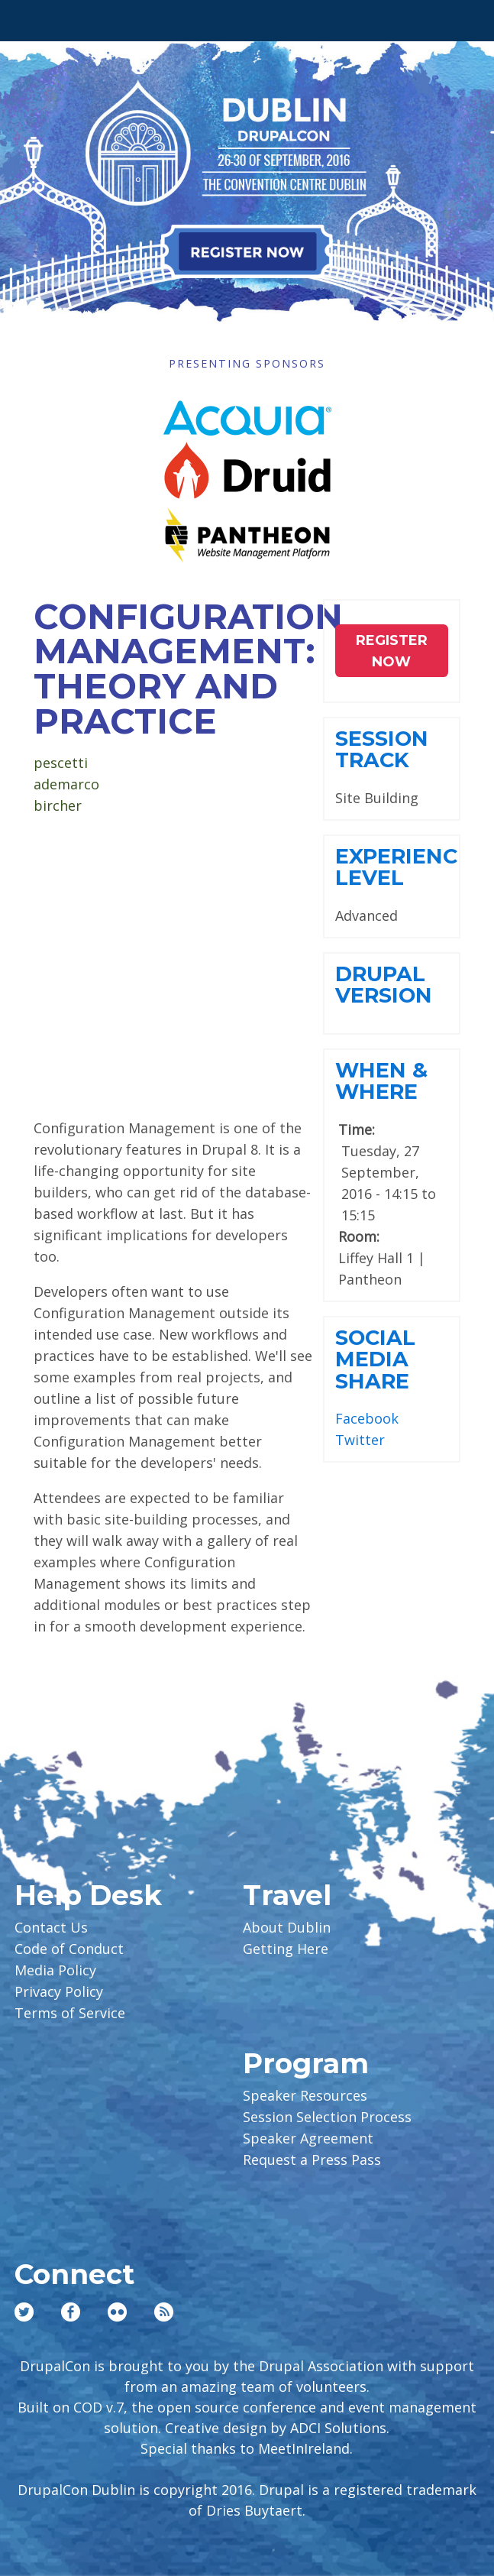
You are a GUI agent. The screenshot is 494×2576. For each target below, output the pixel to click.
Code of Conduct (69, 1948)
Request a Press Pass (312, 2159)
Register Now (247, 251)
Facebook (367, 1418)
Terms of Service (70, 2013)
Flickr (117, 2312)
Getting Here (285, 1948)
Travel (287, 1895)
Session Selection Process (327, 2117)
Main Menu (32, 17)
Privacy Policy (59, 1991)
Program (306, 2063)
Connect (74, 2274)
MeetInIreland (304, 2448)
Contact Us (51, 1927)
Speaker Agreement (308, 2138)
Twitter (360, 1440)
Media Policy (55, 1970)
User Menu (462, 17)
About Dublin (287, 1927)
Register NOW (392, 651)
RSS (163, 2312)
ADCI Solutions (338, 2428)
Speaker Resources (305, 2095)
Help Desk (88, 1895)
